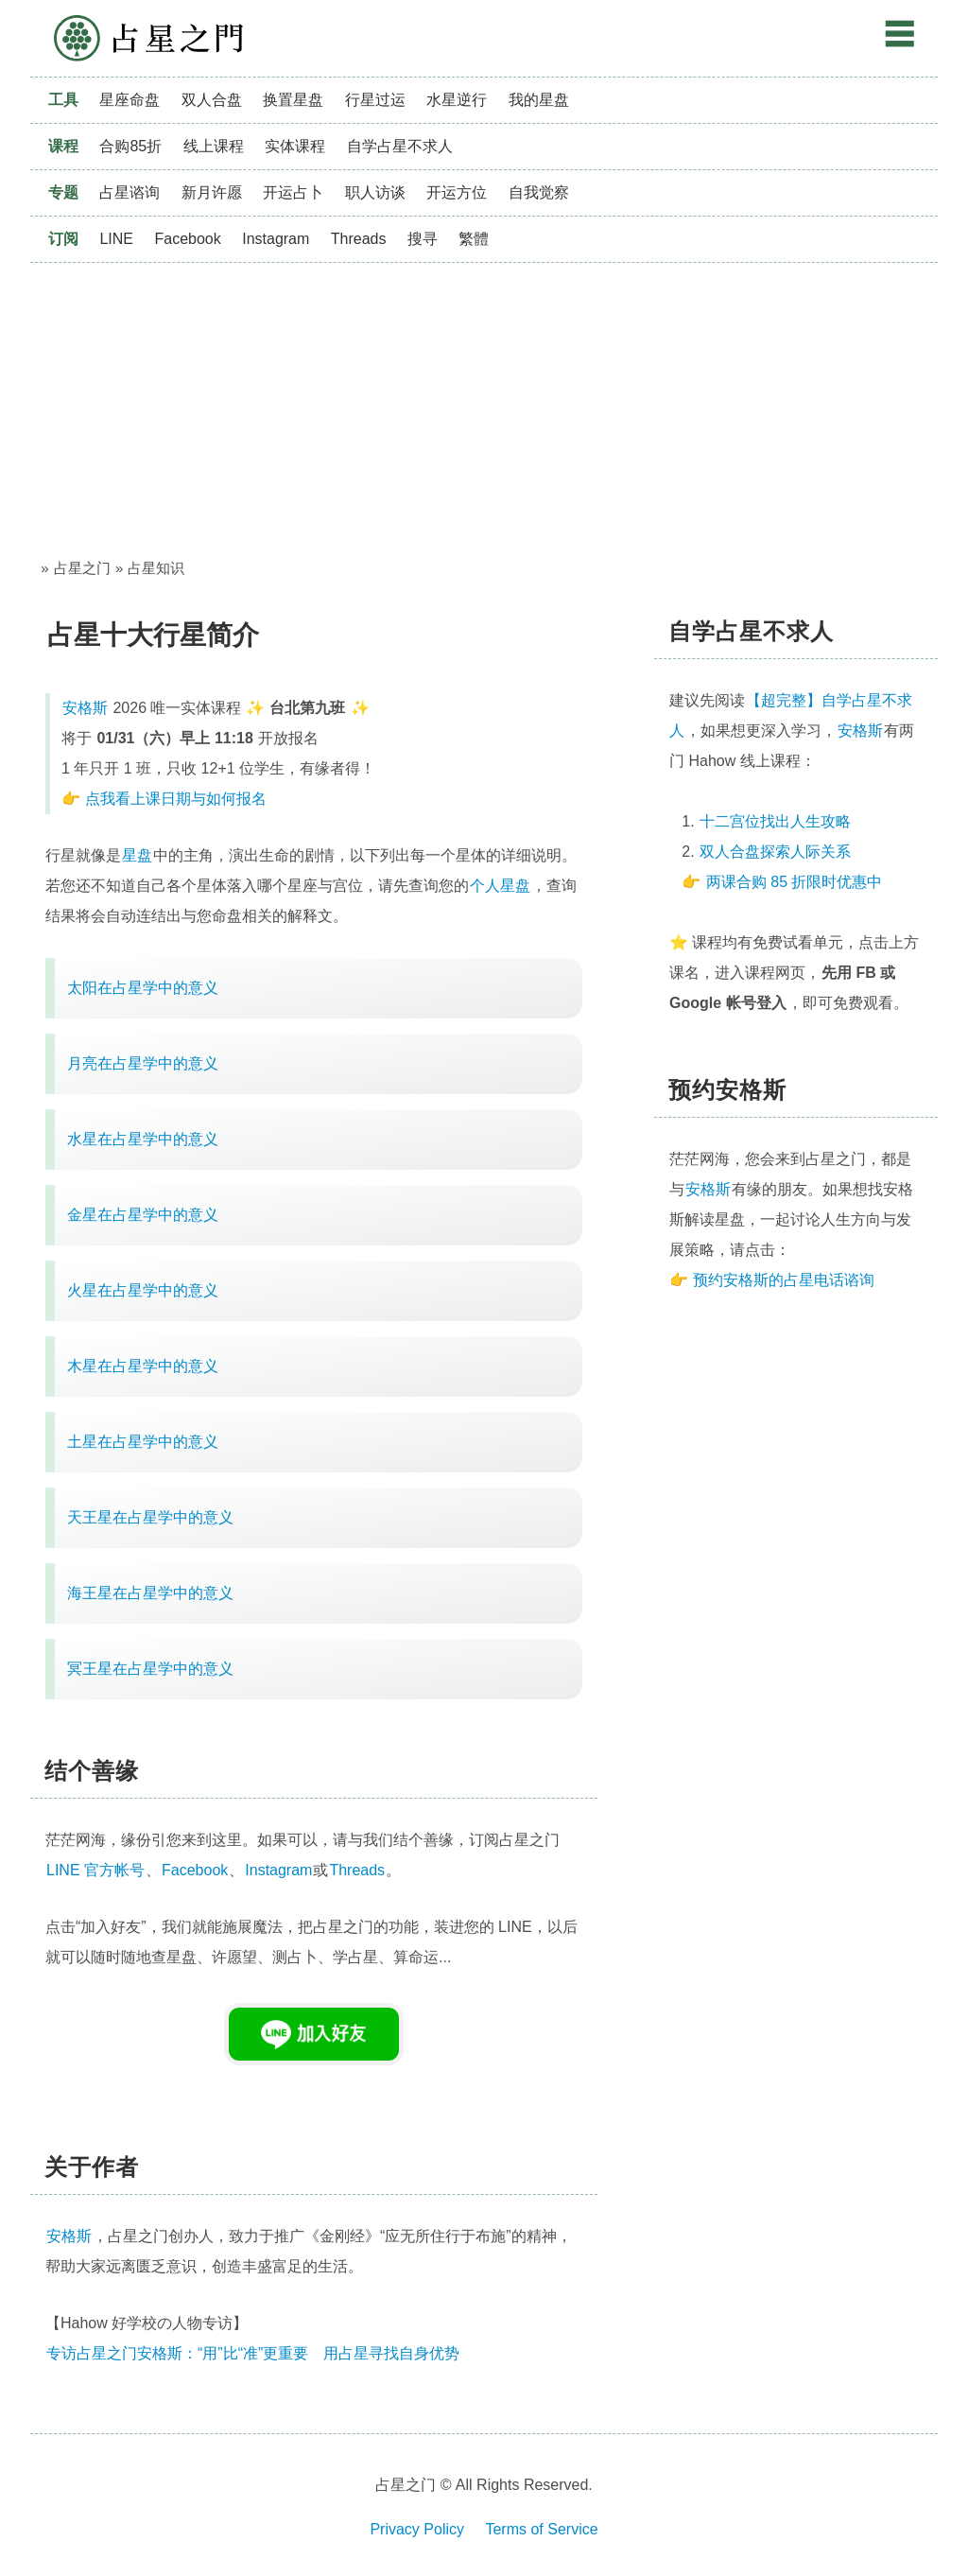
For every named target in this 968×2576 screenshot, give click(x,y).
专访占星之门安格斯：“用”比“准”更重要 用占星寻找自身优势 (252, 2353)
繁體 (473, 239)
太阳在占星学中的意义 (142, 988)
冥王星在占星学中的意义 (150, 1669)
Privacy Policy (417, 2529)
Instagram (275, 239)
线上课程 (213, 146)
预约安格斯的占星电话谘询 (783, 1280)
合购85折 (130, 146)
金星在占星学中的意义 (142, 1215)
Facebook (187, 239)
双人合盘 (212, 100)
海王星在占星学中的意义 (150, 1593)
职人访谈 (375, 192)
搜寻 (422, 239)
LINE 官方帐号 (95, 1870)
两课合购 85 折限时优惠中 (794, 882)
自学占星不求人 (400, 146)
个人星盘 (500, 886)
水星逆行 (456, 100)
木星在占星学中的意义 (142, 1366)
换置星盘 (293, 100)
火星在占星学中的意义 (142, 1290)
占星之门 (148, 38)
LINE (116, 239)
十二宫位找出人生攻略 (775, 821)
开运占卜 (293, 192)
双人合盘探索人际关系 (775, 852)
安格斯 (85, 708)
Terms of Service (541, 2529)
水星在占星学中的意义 (142, 1139)
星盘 (137, 855)
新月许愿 (212, 192)
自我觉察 (539, 192)
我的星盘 (539, 100)
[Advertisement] (484, 404)
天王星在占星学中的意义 (150, 1517)
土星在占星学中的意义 (142, 1442)
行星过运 (375, 100)
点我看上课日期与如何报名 (176, 799)
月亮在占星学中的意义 (142, 1063)
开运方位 (456, 192)
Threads (359, 239)
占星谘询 (129, 192)
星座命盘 (129, 100)
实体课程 (295, 146)
